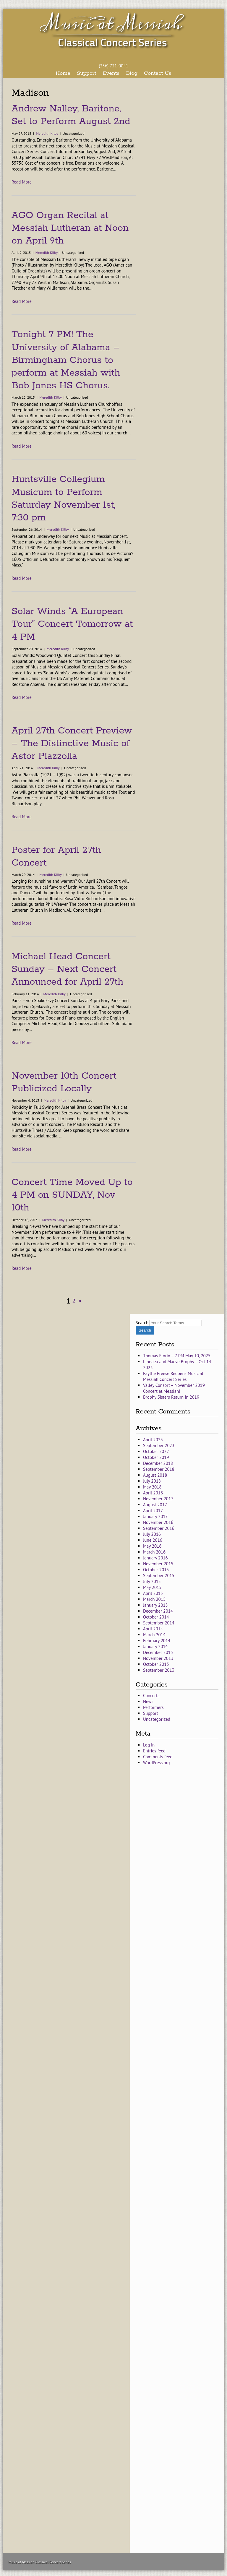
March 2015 (154, 1599)
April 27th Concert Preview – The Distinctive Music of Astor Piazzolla (72, 743)
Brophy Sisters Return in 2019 (171, 1397)
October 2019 (156, 1457)
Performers (153, 1707)
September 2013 (158, 1670)
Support (86, 73)
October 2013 (156, 1664)
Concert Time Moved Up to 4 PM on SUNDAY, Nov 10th (72, 1195)
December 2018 (158, 1463)
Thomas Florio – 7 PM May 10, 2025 (176, 1355)
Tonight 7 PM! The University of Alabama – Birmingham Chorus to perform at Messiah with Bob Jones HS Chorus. (66, 360)
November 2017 (158, 1499)
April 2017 (153, 1510)
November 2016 (158, 1522)
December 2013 (158, 1652)
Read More (22, 182)
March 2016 (154, 1552)
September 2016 (158, 1528)
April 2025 (153, 1439)
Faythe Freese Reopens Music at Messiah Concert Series (173, 1376)
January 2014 (155, 1646)
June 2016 (152, 1540)
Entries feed (154, 1751)
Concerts (151, 1695)
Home (63, 73)
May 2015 (152, 1587)
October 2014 (156, 1617)
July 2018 (152, 1481)
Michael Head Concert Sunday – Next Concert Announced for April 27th (67, 969)
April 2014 (153, 1629)
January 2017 (155, 1516)
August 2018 (155, 1475)
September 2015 (158, 1575)
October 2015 (156, 1569)
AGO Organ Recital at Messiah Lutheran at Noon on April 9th (70, 228)
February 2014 (156, 1640)
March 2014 (154, 1634)
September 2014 (158, 1623)
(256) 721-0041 (113, 66)
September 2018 (158, 1469)
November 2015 (158, 1564)
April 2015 (153, 1593)
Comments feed (157, 1756)
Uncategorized (156, 1719)
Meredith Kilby (47, 133)
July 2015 (152, 1581)
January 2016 (155, 1558)
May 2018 (152, 1487)
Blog (131, 73)
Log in (149, 1745)
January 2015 (155, 1605)
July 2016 (152, 1534)
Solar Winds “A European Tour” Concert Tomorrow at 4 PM (72, 624)
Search (142, 1322)
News (148, 1701)
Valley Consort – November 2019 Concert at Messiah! (174, 1388)
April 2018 (153, 1493)
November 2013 (158, 1658)
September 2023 (158, 1445)
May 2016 (152, 1546)
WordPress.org (156, 1762)
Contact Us (157, 73)
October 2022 (156, 1451)
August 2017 (155, 1504)
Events (111, 73)
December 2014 (158, 1611)
